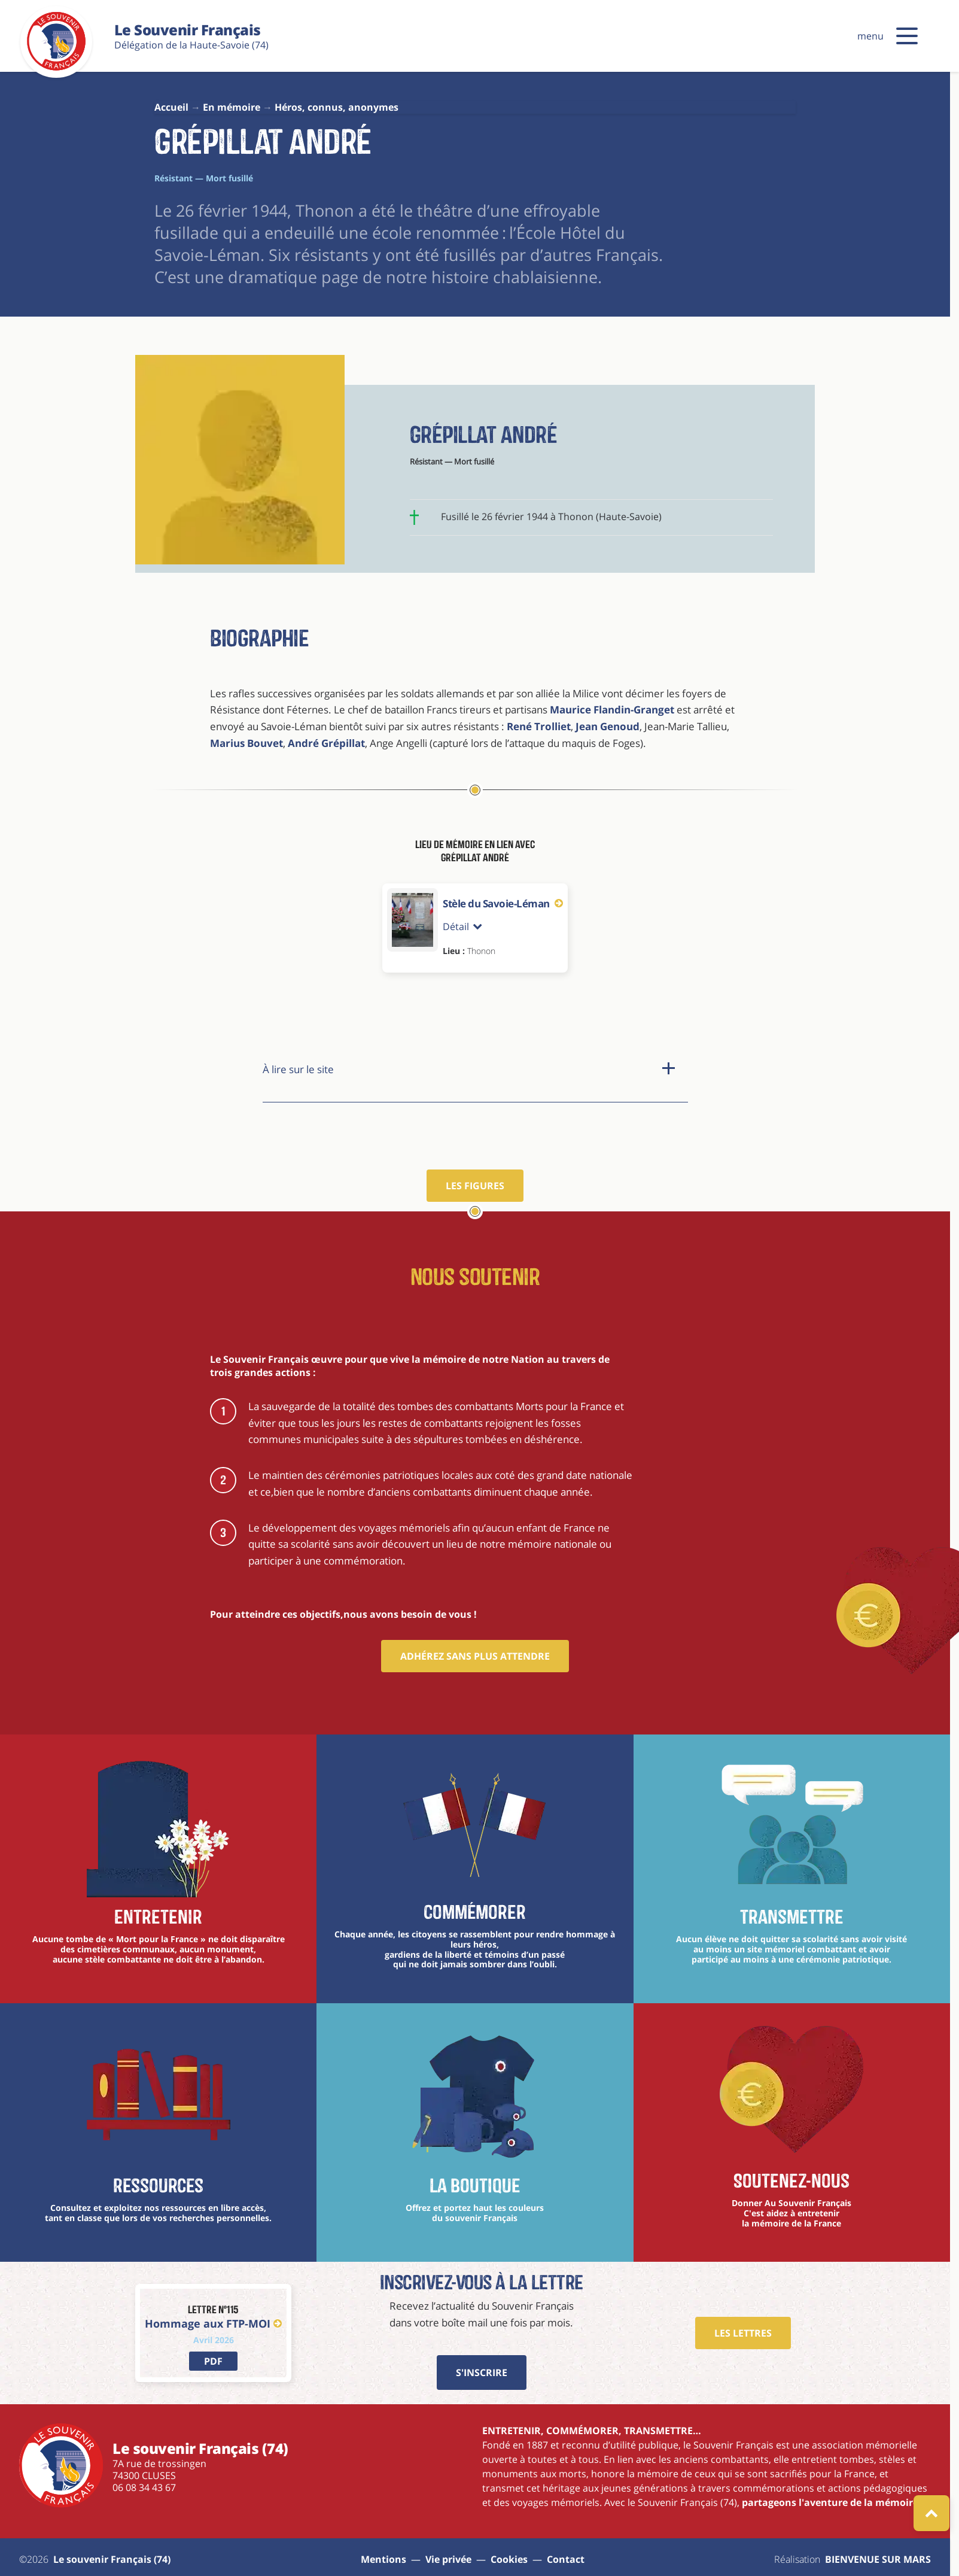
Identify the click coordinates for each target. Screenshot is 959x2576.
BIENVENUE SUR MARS (878, 2559)
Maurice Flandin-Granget (612, 709)
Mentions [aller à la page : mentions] (383, 2559)
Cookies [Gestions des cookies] (509, 2559)
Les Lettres (743, 2333)
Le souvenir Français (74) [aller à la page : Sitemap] (112, 2559)
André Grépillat (326, 743)
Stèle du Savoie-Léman (503, 903)
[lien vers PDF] (213, 2361)
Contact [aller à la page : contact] (565, 2559)
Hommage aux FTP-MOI (213, 2323)
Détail (462, 926)
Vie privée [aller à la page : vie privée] (448, 2559)
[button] (907, 36)
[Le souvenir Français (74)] (56, 68)
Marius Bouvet (246, 743)
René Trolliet (537, 726)
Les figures (475, 1185)
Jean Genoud (608, 726)
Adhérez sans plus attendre (475, 1656)
